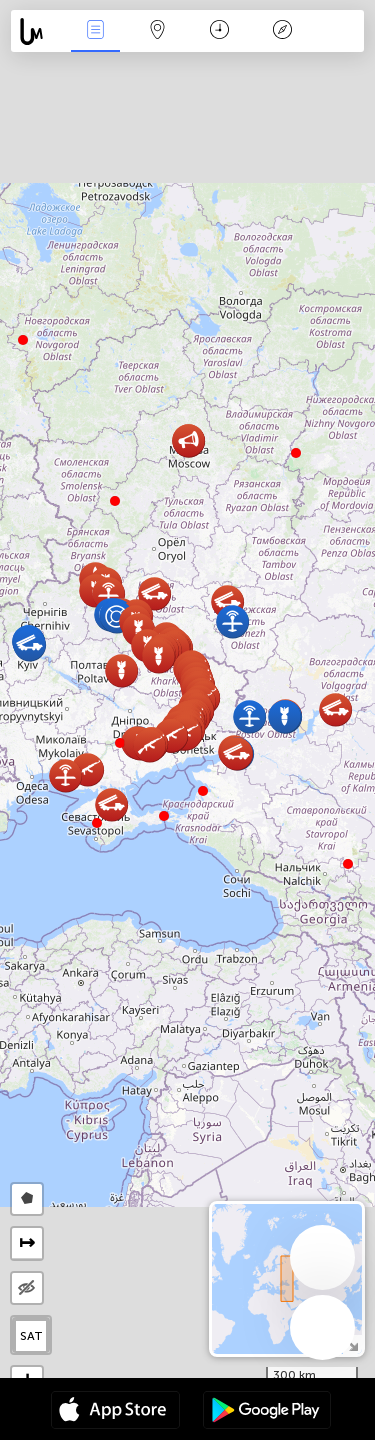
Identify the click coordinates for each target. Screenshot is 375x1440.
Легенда (282, 31)
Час (219, 31)
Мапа (158, 31)
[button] (164, 816)
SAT (31, 1336)
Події (95, 31)
